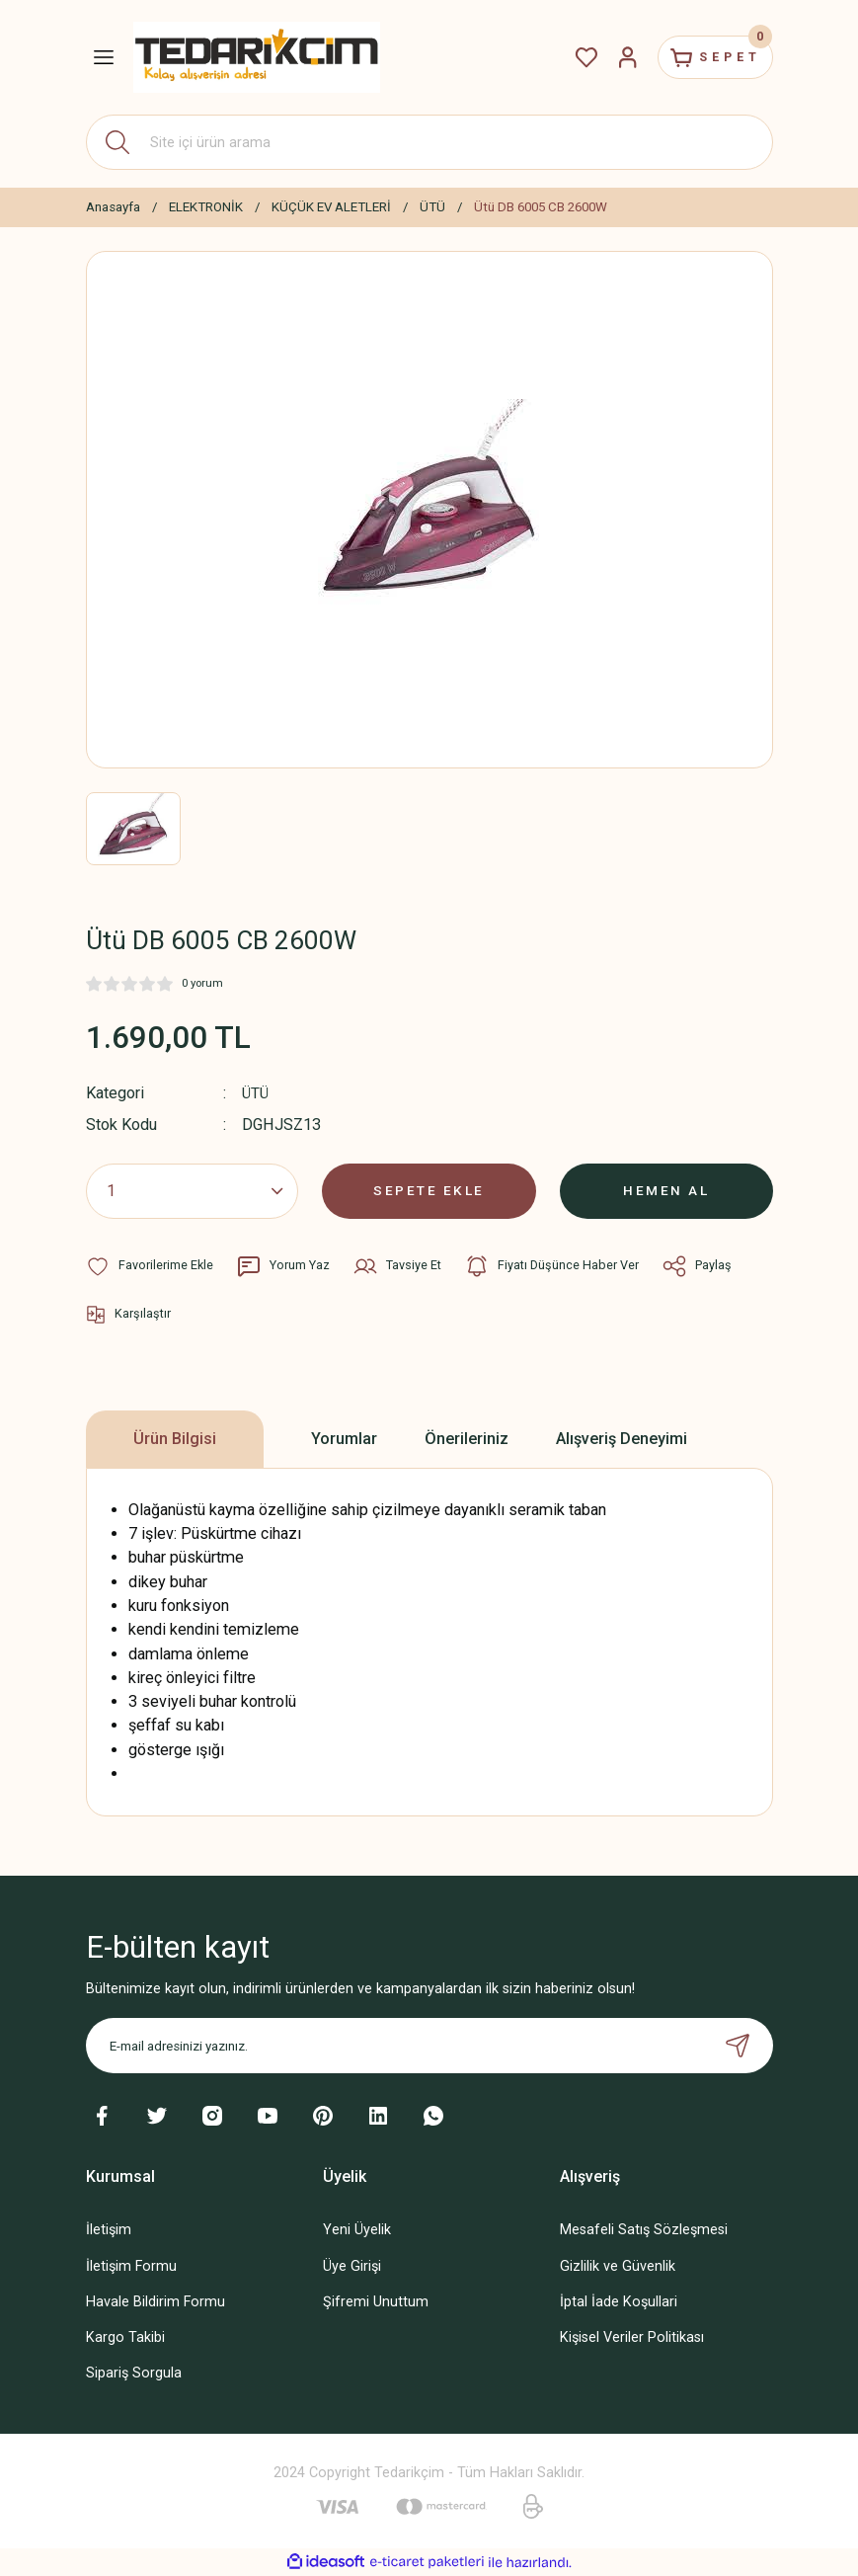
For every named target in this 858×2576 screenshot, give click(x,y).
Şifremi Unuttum (376, 2302)
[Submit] (737, 2045)
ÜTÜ (256, 1093)
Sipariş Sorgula (134, 2373)
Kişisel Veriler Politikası (632, 2337)
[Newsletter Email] (429, 2045)
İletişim (108, 2229)
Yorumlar (344, 1438)
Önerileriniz (466, 1438)
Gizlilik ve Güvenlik (617, 2265)
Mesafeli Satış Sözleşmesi (644, 2229)
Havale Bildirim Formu (155, 2302)
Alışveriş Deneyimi (621, 1438)
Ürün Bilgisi (174, 1438)
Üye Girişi (352, 2265)
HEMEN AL (666, 1190)
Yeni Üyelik (357, 2229)
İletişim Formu (131, 2265)
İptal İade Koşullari (618, 2302)
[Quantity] (192, 1191)
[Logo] (256, 57)
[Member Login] (611, 57)
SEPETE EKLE (428, 1190)
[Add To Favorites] (150, 1266)
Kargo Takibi (125, 2337)
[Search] (429, 142)
